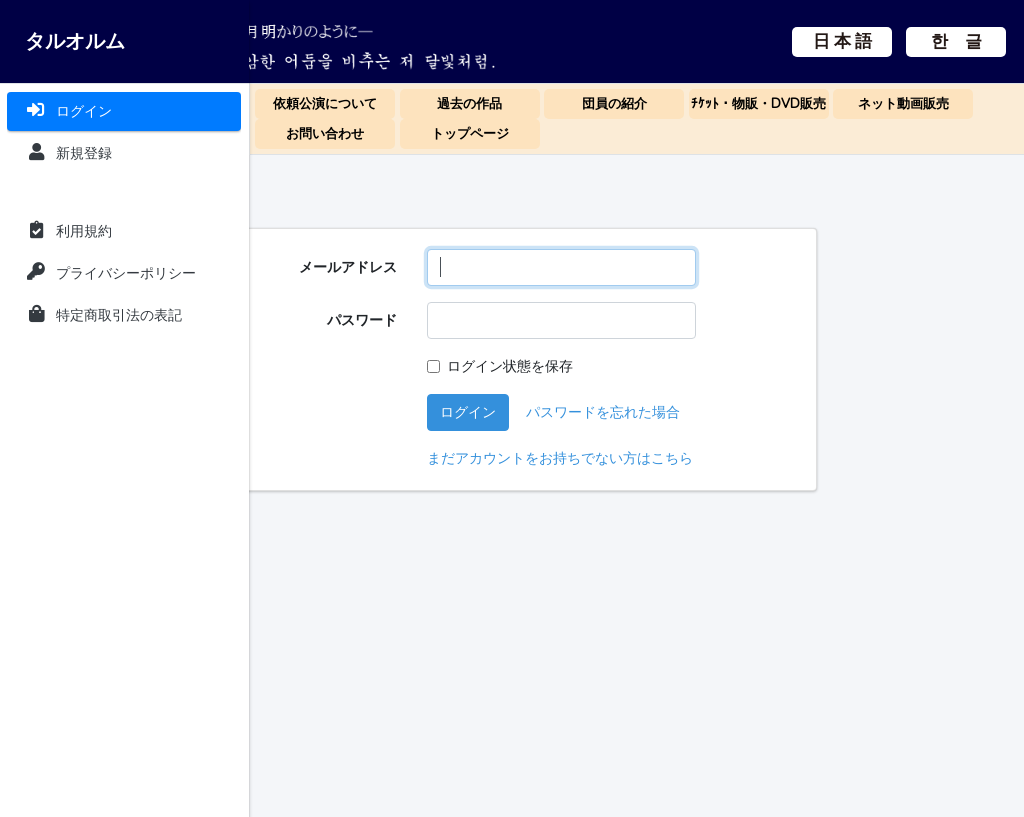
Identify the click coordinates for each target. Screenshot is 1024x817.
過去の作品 (469, 104)
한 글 (850, 56)
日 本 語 (850, 26)
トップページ (470, 134)
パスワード (508, 320)
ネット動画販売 (903, 104)
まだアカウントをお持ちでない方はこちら (706, 458)
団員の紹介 (614, 104)
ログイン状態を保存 (656, 366)
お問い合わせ (325, 134)
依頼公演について (325, 104)
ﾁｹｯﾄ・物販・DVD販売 (758, 104)
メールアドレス (494, 267)
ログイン (614, 412)
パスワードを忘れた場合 (749, 412)
